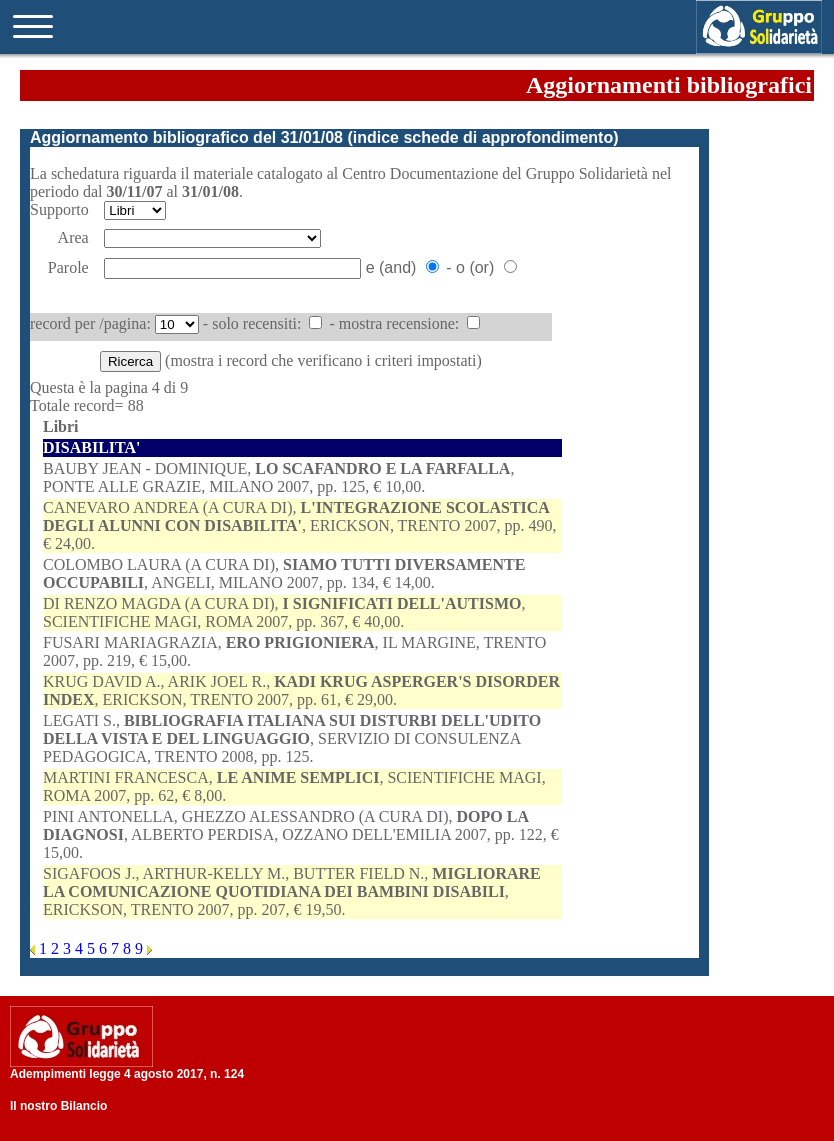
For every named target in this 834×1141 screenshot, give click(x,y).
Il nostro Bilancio (58, 1106)
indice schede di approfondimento (483, 137)
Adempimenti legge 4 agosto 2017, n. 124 (127, 1074)
